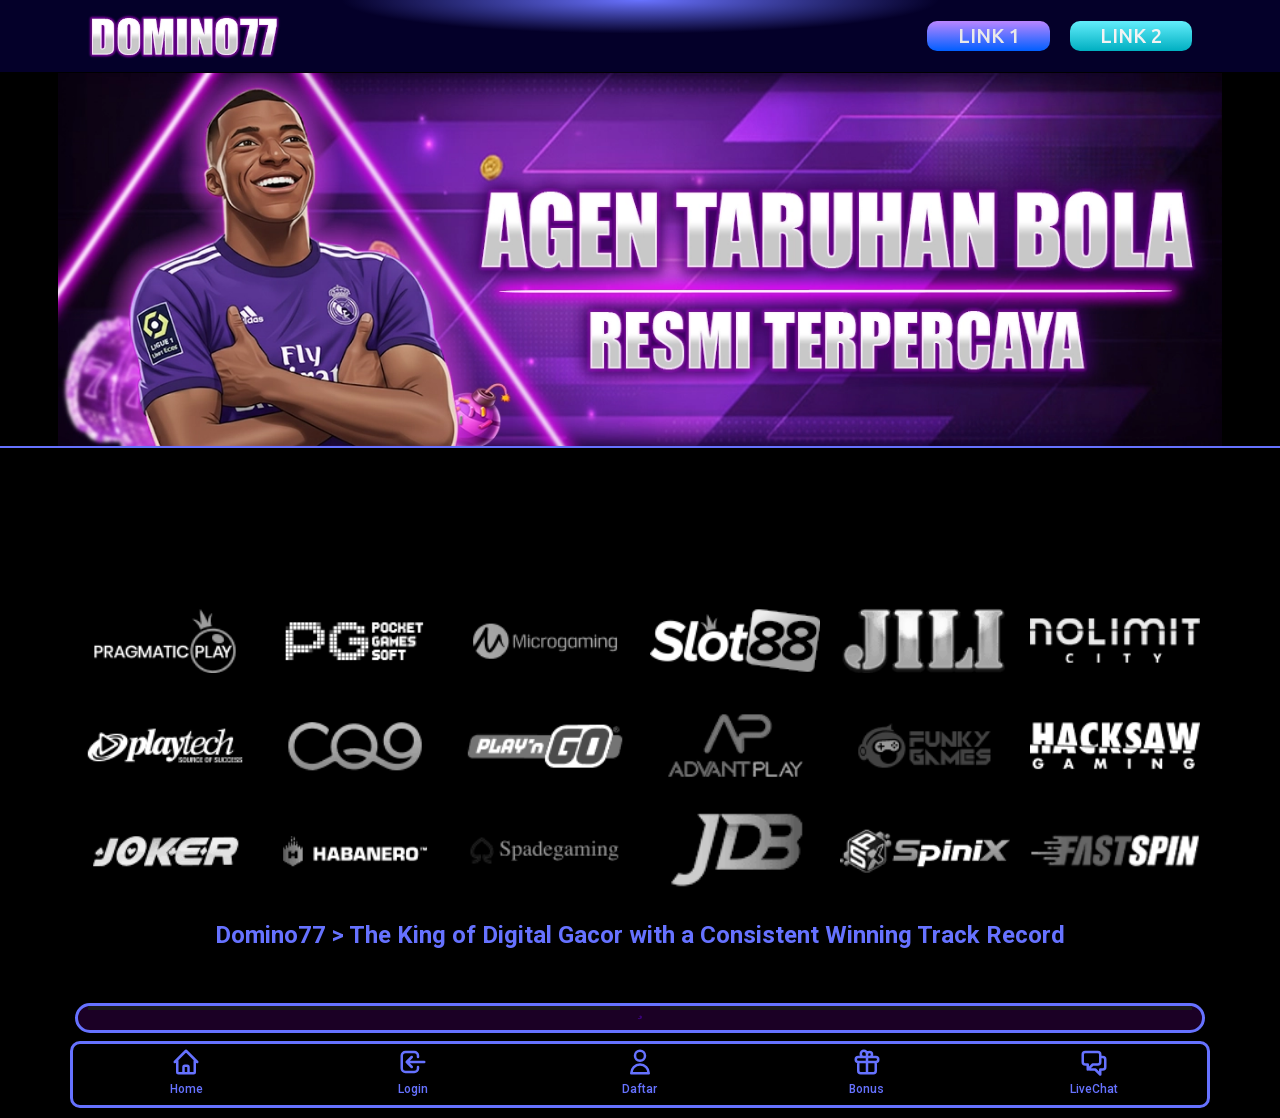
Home (186, 1070)
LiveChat (1094, 1070)
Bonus (866, 1070)
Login (413, 1070)
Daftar (639, 1070)
